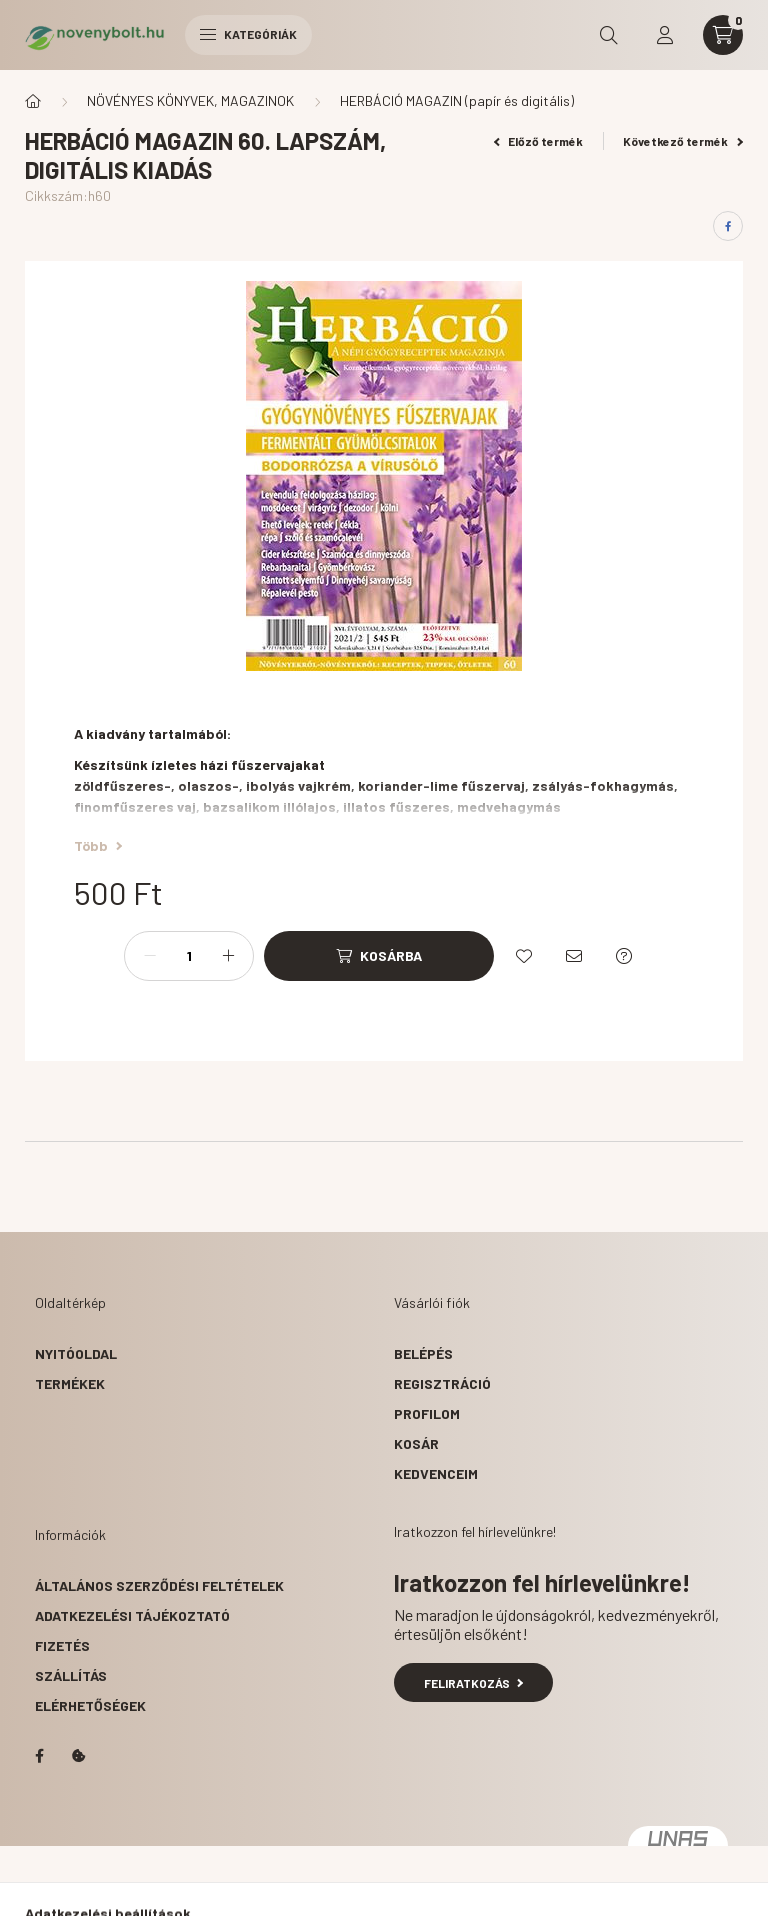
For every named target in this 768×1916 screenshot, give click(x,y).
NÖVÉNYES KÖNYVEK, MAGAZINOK (190, 100)
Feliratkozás (473, 1683)
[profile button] (665, 35)
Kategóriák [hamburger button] (248, 34)
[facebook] (728, 226)
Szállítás (71, 1675)
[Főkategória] (33, 101)
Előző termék (539, 141)
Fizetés (62, 1645)
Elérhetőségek (90, 1705)
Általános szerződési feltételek (159, 1585)
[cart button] (723, 35)
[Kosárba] (379, 956)
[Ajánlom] (574, 956)
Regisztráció (442, 1383)
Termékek (70, 1383)
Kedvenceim (436, 1473)
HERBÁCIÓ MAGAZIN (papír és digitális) (457, 100)
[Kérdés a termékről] (624, 956)
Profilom (427, 1413)
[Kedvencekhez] (524, 956)
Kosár (416, 1443)
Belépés (423, 1353)
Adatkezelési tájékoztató (132, 1615)
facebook (39, 1756)
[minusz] (150, 956)
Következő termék (683, 141)
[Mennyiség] (189, 956)
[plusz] (228, 956)
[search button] (609, 35)
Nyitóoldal (76, 1353)
